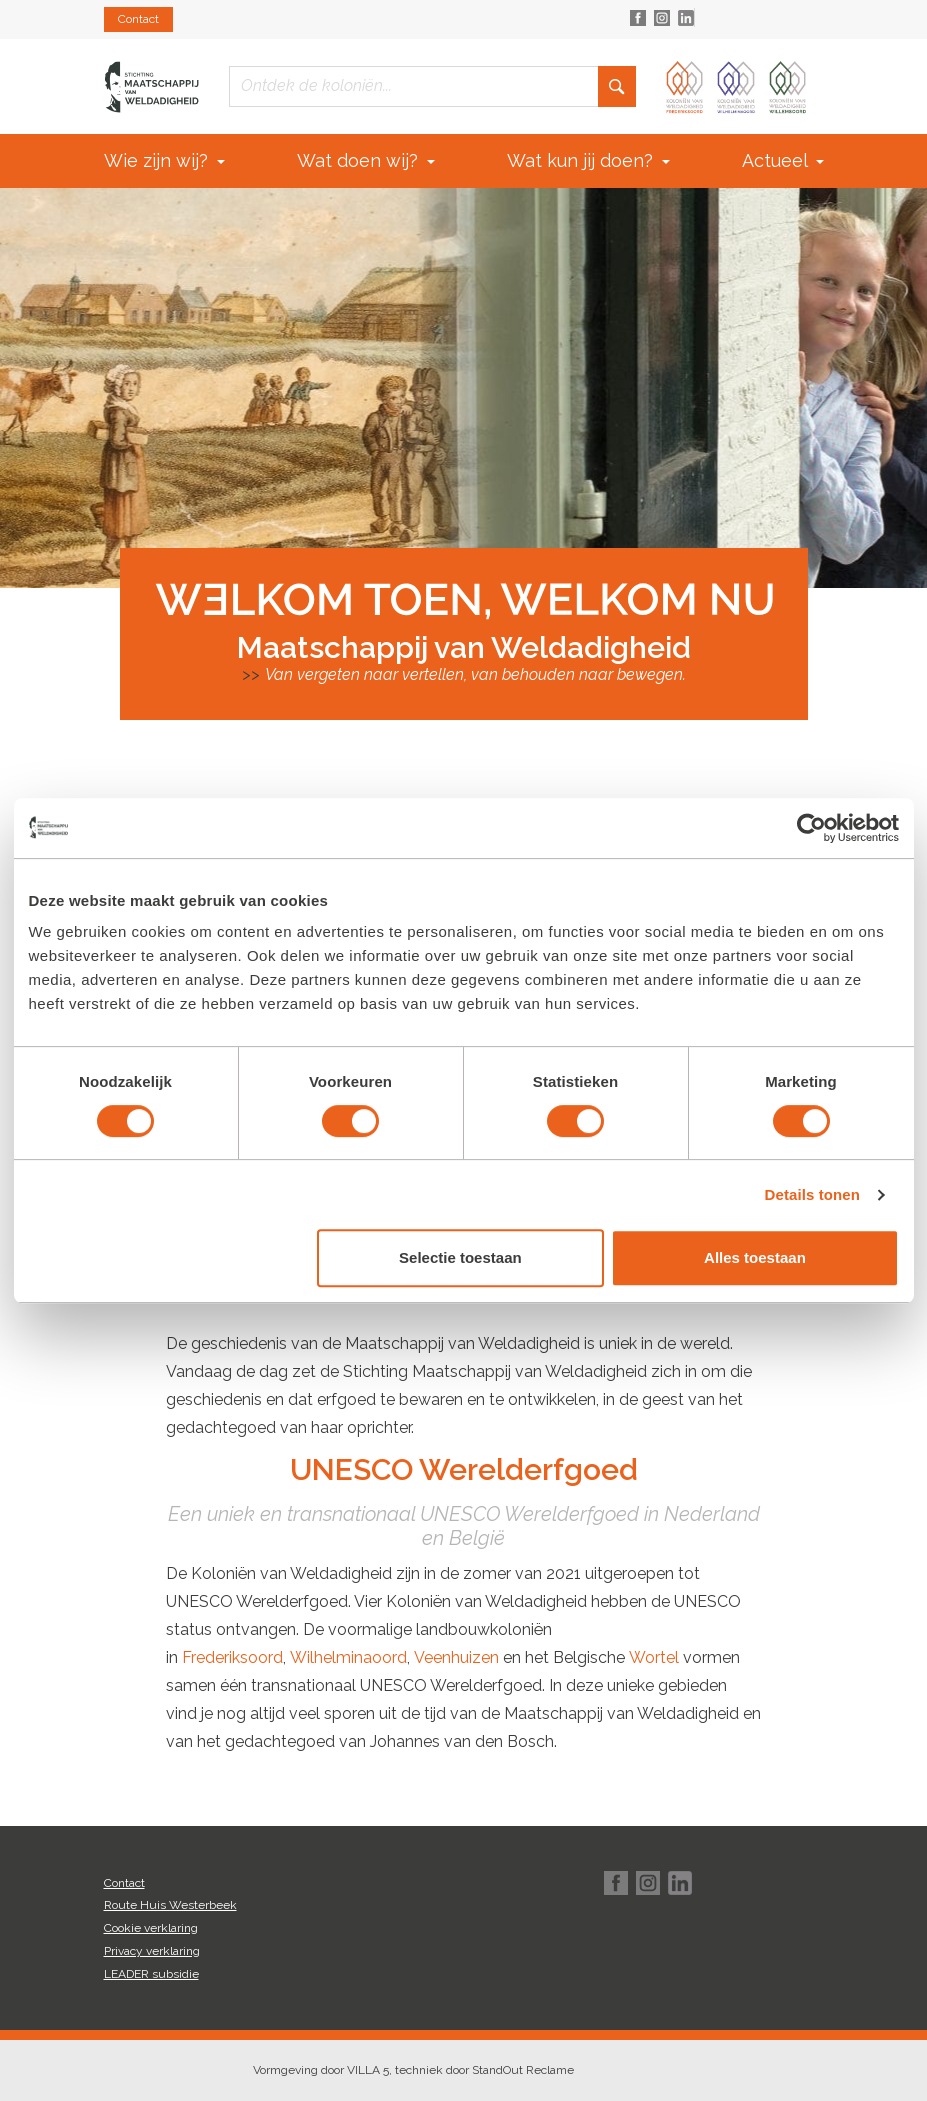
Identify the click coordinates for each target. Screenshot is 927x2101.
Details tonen (812, 1194)
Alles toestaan (755, 1257)
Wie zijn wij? (164, 160)
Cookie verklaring (151, 1928)
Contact (138, 19)
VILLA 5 (368, 2070)
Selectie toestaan (460, 1257)
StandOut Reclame (523, 2070)
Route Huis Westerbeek (170, 1905)
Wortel (654, 1657)
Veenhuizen (456, 1657)
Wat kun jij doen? (588, 160)
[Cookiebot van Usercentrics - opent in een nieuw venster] (811, 828)
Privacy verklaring (152, 1951)
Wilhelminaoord (348, 1657)
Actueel (783, 160)
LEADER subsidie (151, 1974)
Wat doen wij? (366, 160)
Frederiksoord (232, 1657)
